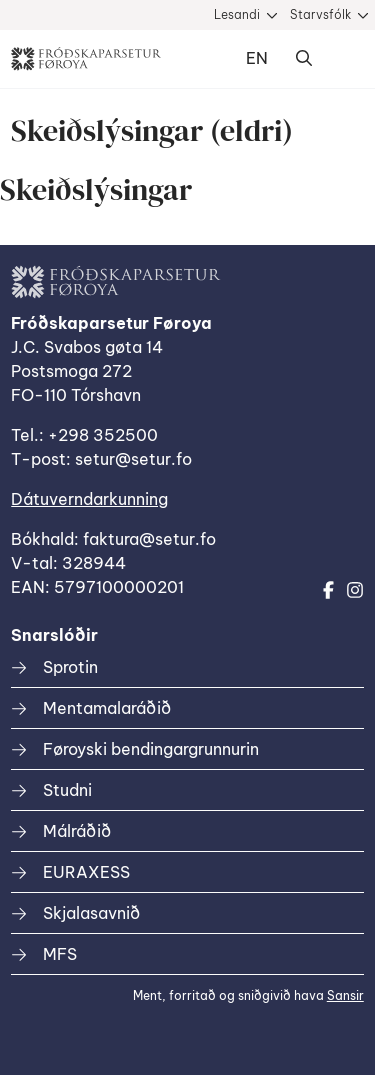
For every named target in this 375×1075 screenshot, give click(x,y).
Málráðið (77, 831)
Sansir (345, 995)
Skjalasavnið (91, 913)
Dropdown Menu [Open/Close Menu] (344, 59)
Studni (67, 790)
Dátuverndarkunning (89, 499)
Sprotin (70, 667)
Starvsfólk (320, 14)
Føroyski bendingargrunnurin (151, 749)
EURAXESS (86, 872)
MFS (60, 954)
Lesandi (237, 14)
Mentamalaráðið (107, 708)
